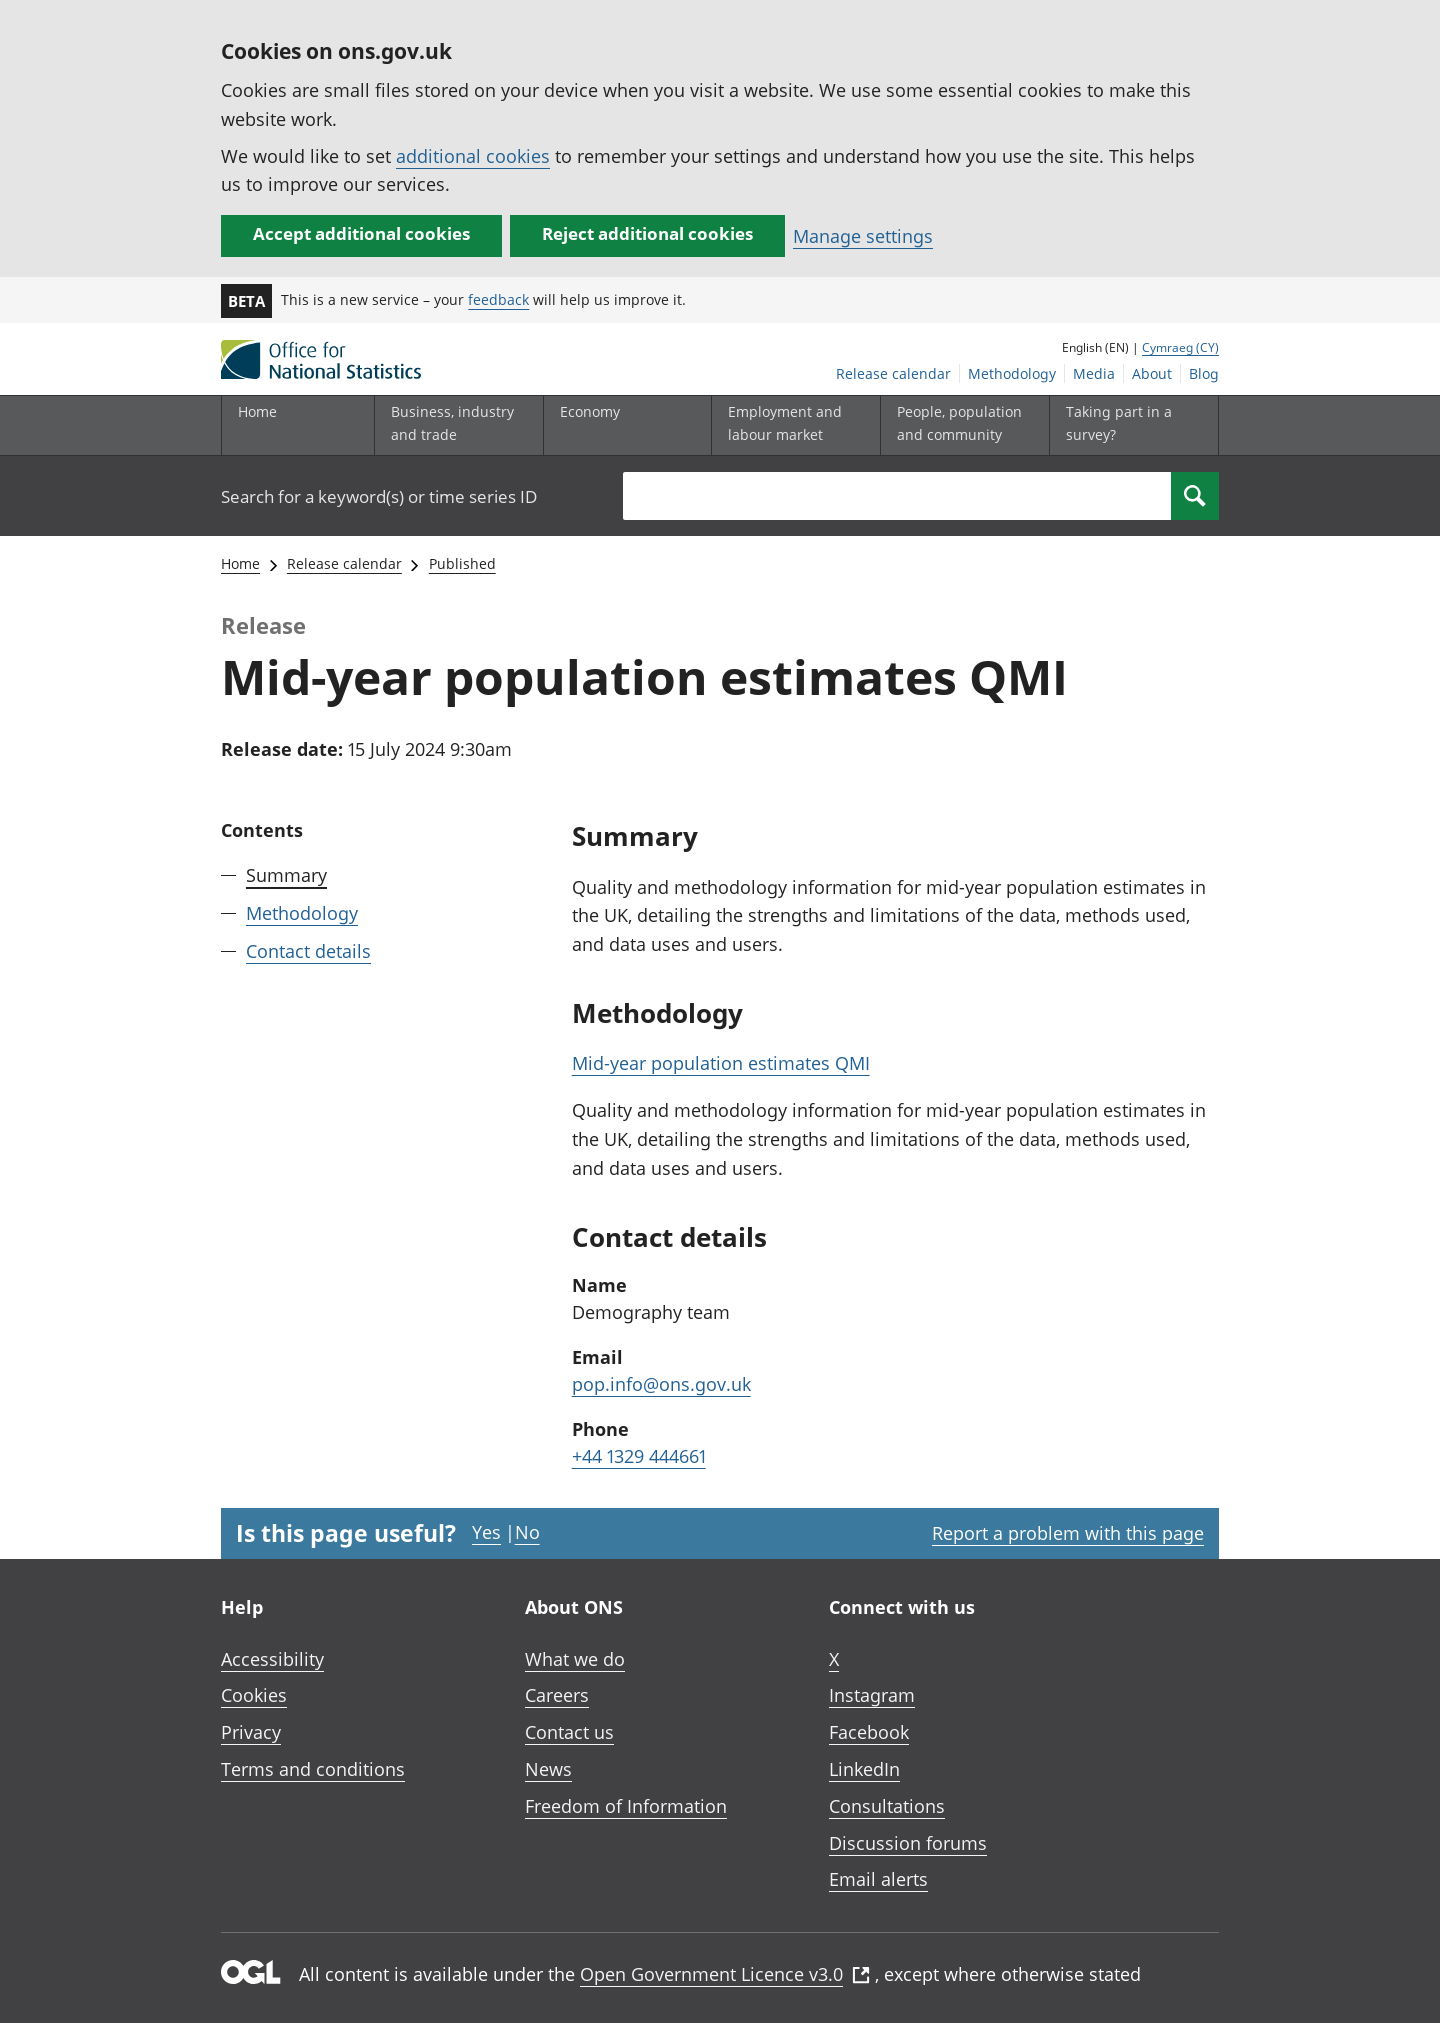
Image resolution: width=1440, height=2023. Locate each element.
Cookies (254, 1695)
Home (257, 411)
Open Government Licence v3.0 (725, 1974)
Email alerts (878, 1879)
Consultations (887, 1806)
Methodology (1012, 373)
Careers (557, 1695)
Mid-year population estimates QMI (721, 1063)
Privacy (251, 1732)
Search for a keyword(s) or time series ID (379, 496)
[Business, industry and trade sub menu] (454, 425)
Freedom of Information (626, 1806)
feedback (498, 299)
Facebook (869, 1732)
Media (1094, 373)
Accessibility (272, 1659)
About (1152, 373)
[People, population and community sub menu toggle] (960, 425)
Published (462, 563)
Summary (286, 875)
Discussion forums (908, 1843)
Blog (1204, 373)
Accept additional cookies (361, 233)
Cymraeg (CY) (1180, 347)
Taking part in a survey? (1119, 422)
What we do (575, 1659)
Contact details (308, 951)
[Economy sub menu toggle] (623, 425)
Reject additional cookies (647, 233)
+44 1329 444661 (639, 1456)
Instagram (872, 1695)
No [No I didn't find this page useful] (527, 1532)
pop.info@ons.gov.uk (661, 1384)
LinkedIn (864, 1769)
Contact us (569, 1732)
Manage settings (863, 236)
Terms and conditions (313, 1769)
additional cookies (473, 156)
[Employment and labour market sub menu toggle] (791, 425)
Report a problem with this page (1068, 1533)
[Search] (1195, 496)
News (548, 1769)
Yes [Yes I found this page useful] (486, 1532)
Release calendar (893, 373)
